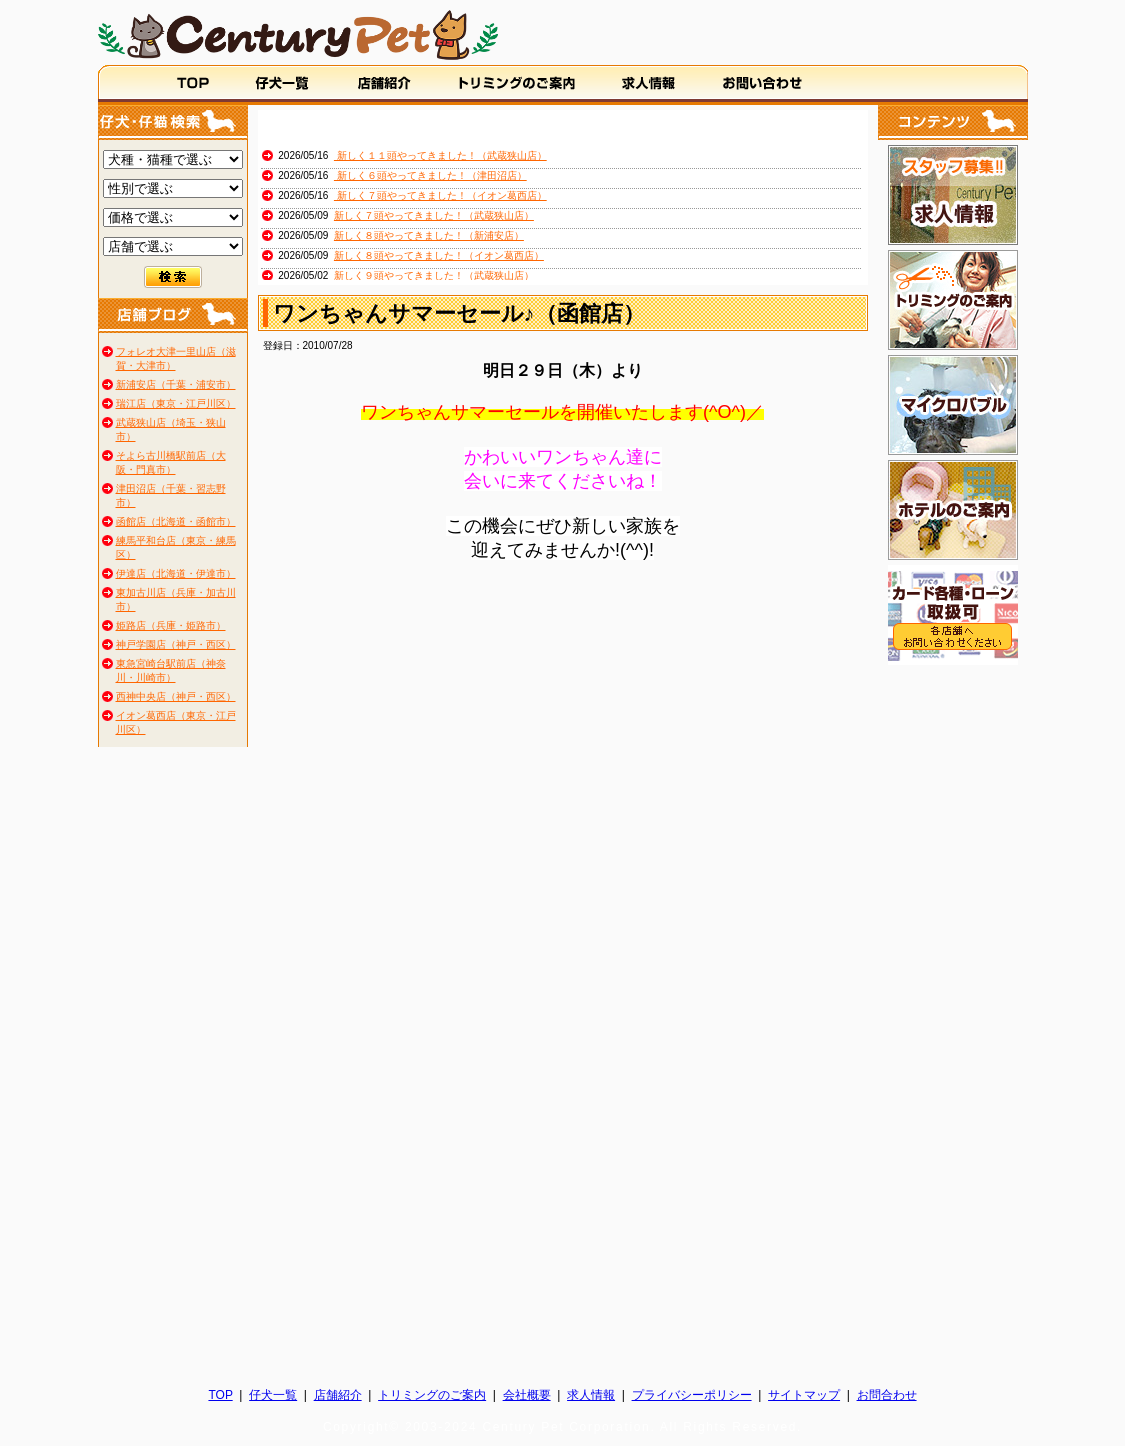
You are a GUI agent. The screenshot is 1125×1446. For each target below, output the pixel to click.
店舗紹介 (338, 1395)
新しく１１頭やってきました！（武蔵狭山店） (440, 155)
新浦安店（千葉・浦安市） (176, 384)
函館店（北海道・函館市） (176, 521)
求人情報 (591, 1395)
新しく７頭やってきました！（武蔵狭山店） (434, 215)
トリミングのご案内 (432, 1395)
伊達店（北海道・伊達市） (176, 573)
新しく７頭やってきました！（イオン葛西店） (440, 195)
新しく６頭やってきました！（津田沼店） (430, 175)
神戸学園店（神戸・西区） (176, 644)
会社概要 (527, 1395)
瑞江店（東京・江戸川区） (176, 403)
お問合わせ (887, 1395)
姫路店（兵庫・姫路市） (171, 625)
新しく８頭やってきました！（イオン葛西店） (439, 255)
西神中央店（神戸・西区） (176, 696)
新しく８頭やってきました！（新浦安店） (429, 235)
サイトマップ (804, 1395)
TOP (220, 1395)
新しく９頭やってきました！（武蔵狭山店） (434, 275)
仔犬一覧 (273, 1395)
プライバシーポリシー (692, 1395)
